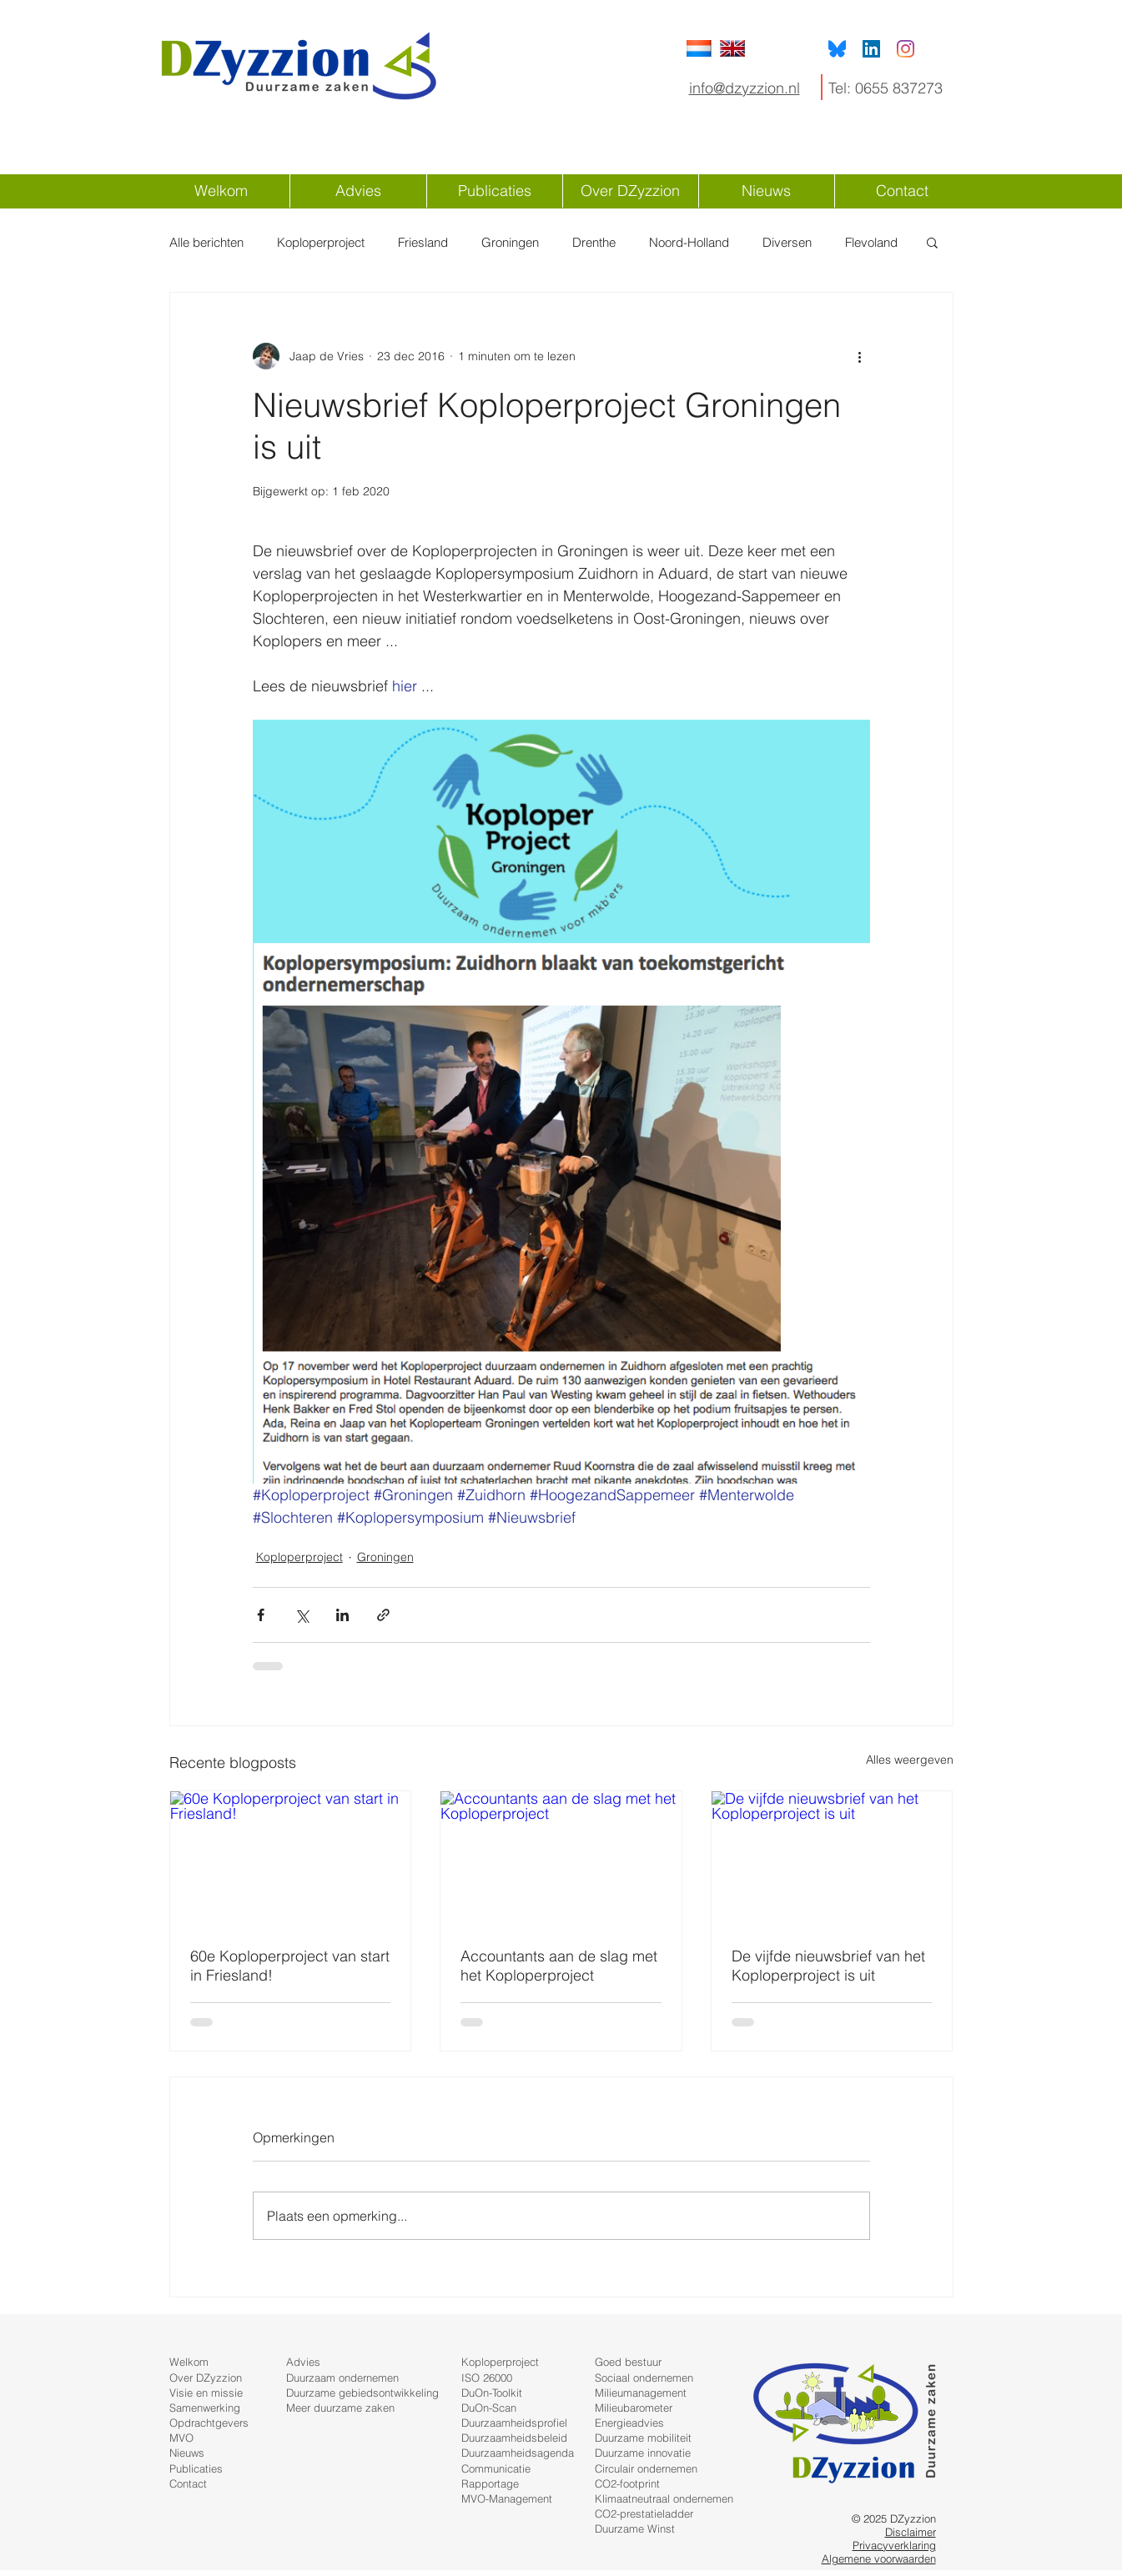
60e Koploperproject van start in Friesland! (290, 1965)
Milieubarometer (633, 2407)
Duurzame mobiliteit (643, 2437)
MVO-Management (506, 2498)
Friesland (423, 242)
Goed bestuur (628, 2361)
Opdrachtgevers (209, 2422)
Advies (303, 2361)
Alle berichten (206, 242)
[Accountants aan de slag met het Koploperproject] (561, 1858)
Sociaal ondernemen (644, 2377)
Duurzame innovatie (643, 2452)
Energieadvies (629, 2422)
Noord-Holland (689, 242)
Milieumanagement (641, 2392)
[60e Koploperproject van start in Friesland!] (290, 1858)
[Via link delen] (383, 1615)
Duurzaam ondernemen (342, 2377)
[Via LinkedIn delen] (342, 1615)
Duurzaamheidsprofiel (514, 2422)
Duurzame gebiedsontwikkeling (362, 2392)
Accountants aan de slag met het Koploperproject (558, 1965)
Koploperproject (321, 242)
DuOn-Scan (488, 2407)
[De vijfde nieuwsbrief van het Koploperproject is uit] (832, 1858)
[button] (932, 242)
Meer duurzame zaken (340, 2407)
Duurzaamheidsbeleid (514, 2437)
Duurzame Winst (635, 2528)
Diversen (787, 242)
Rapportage (490, 2483)
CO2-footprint (627, 2483)
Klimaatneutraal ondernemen (664, 2498)
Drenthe (594, 242)
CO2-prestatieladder (644, 2513)
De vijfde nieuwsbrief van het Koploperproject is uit (828, 1965)
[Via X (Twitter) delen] (301, 1615)
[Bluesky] (837, 49)
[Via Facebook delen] (261, 1615)
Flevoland (871, 242)
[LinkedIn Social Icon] (871, 49)
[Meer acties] (860, 356)
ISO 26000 (486, 2377)
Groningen (510, 242)
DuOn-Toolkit (491, 2392)
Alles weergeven (909, 1759)
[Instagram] (905, 49)
